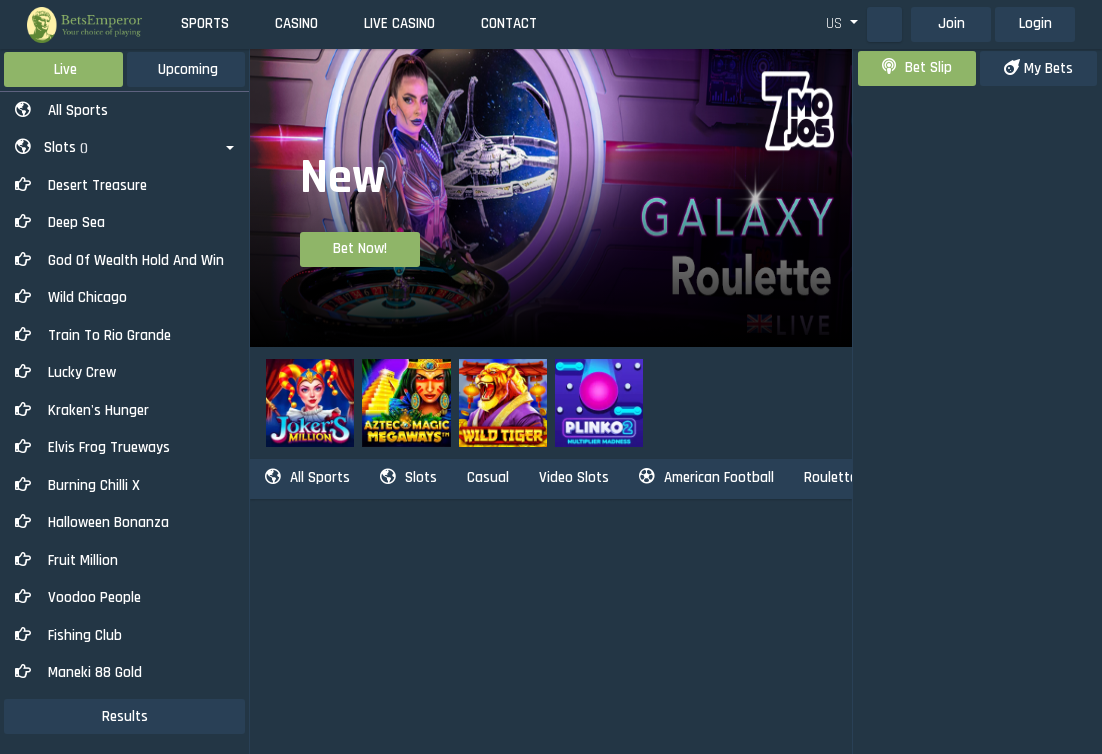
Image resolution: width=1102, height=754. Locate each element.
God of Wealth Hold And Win (119, 260)
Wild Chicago (71, 297)
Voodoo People (78, 597)
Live (65, 69)
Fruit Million (66, 560)
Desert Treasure (81, 185)
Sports (205, 23)
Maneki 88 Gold (78, 672)
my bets (1038, 68)
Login (1035, 23)
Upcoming (188, 69)
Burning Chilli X (77, 485)
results (125, 716)
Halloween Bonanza (92, 522)
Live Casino (399, 23)
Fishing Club (68, 635)
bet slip (917, 67)
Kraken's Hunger (82, 410)
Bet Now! (360, 248)
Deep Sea (60, 222)
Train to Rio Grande (93, 335)
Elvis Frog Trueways (92, 447)
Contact (509, 23)
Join (951, 23)
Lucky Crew (65, 372)
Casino (296, 23)
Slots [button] (51, 147)
